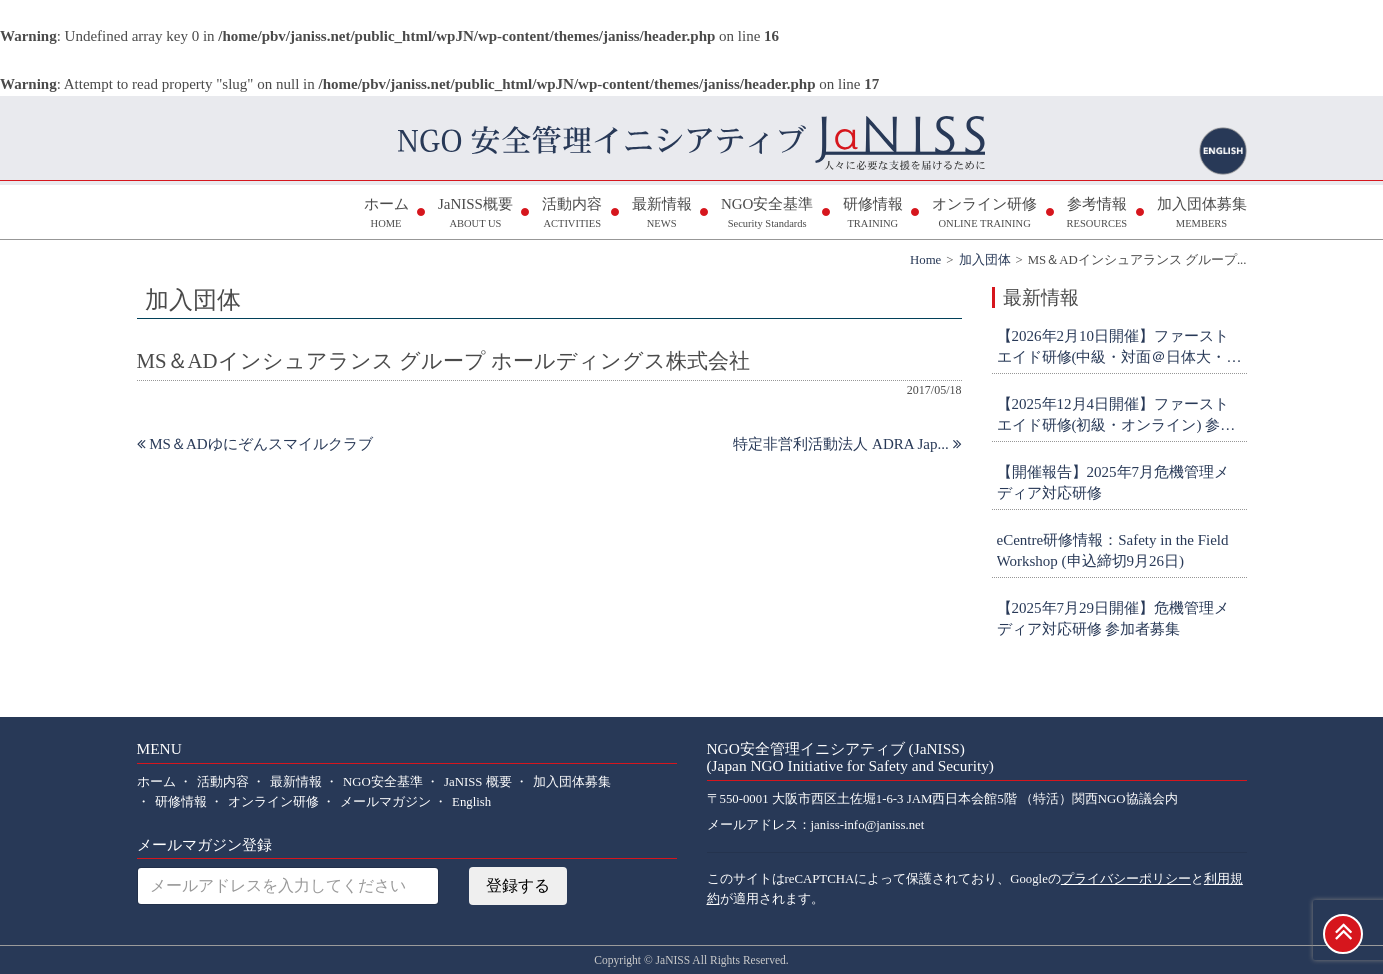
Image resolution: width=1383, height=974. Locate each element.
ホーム (386, 214)
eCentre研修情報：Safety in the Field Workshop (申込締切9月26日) (1113, 550)
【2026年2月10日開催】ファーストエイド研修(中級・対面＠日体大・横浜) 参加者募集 (1119, 348)
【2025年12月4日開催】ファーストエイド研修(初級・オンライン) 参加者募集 (1116, 416)
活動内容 (572, 214)
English (471, 802)
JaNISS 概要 (478, 782)
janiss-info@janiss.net (868, 825)
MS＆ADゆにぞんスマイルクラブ (255, 444)
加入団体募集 (1202, 214)
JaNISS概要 (475, 214)
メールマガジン (385, 802)
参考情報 (1096, 214)
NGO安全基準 (767, 214)
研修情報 (873, 214)
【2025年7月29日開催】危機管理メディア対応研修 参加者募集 (1113, 618)
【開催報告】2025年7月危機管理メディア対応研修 (1113, 482)
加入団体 (985, 260)
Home (925, 260)
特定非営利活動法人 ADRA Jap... (847, 444)
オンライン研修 (984, 214)
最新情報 (662, 214)
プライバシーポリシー (1126, 879)
